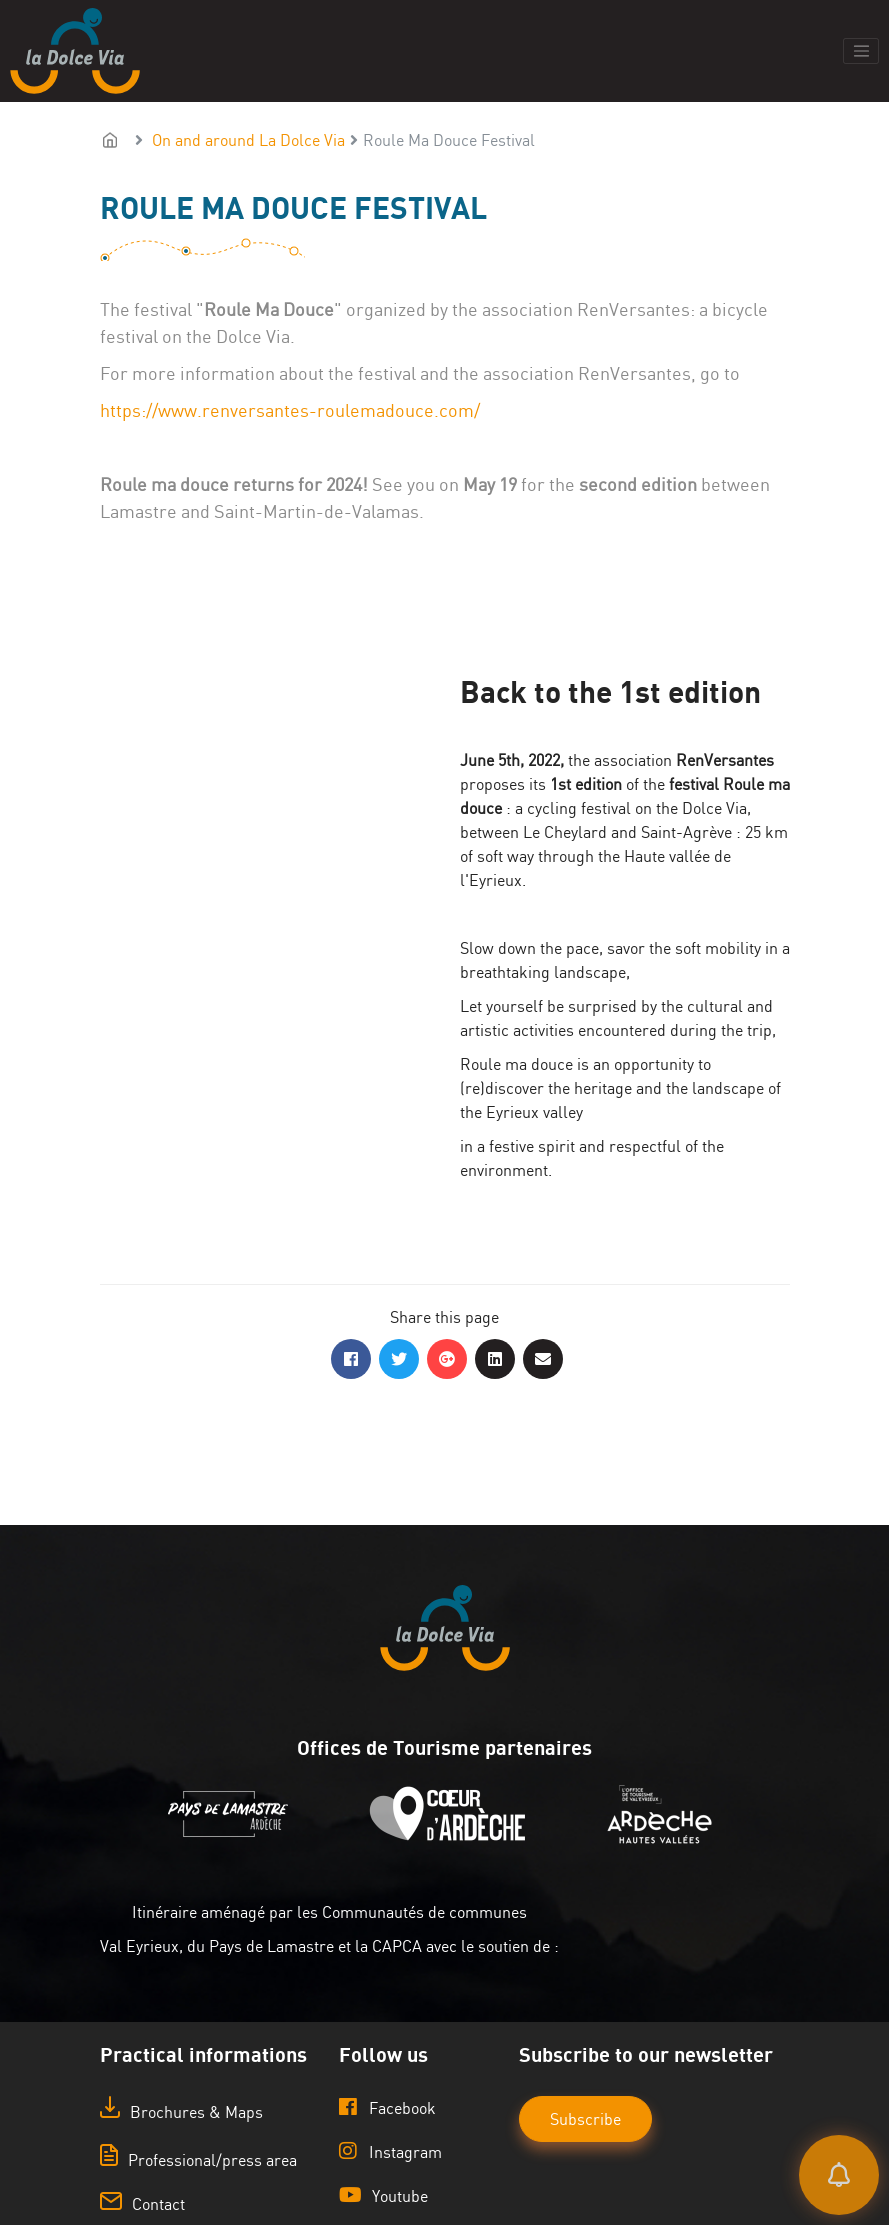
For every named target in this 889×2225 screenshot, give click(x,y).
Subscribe (585, 2119)
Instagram (390, 2151)
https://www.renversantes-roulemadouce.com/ (290, 410)
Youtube (383, 2195)
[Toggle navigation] (861, 51)
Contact (142, 2204)
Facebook (387, 2107)
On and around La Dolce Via (248, 140)
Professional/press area (198, 2160)
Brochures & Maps (181, 2112)
